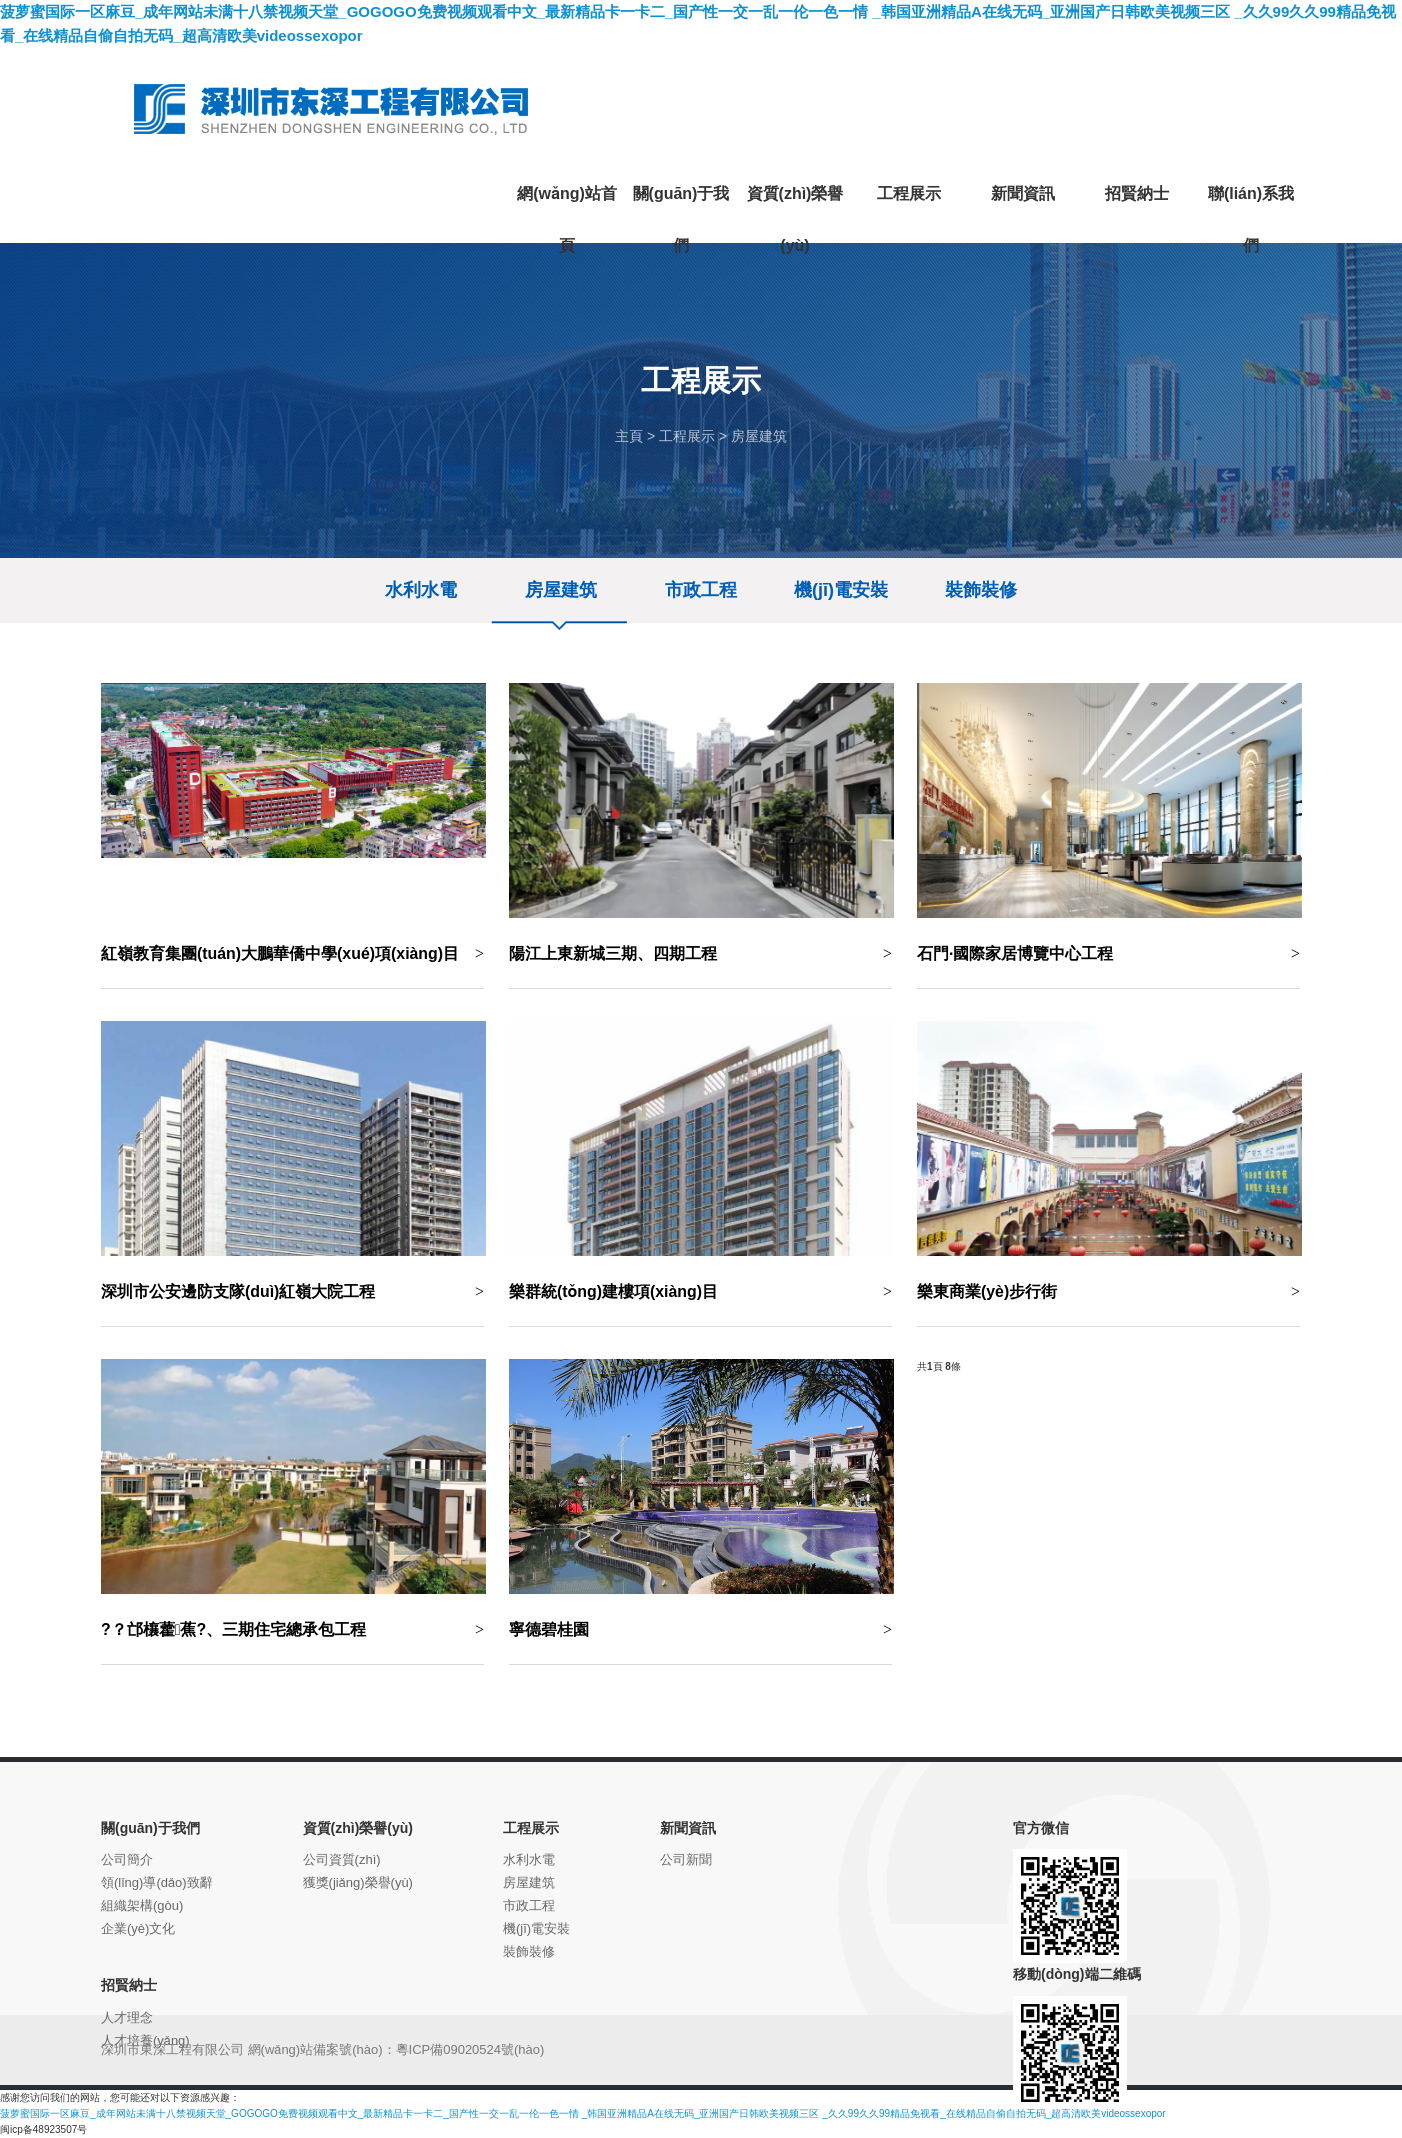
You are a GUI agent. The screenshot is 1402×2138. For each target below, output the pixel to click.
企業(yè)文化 (138, 1928)
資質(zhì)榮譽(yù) (358, 1828)
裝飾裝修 (981, 590)
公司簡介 (127, 1859)
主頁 (629, 436)
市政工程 (701, 590)
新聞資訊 (688, 1828)
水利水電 (421, 590)
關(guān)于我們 (150, 1828)
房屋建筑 (759, 436)
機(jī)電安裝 (841, 590)
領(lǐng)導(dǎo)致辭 (157, 1882)
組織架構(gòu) (142, 1905)
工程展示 (687, 436)
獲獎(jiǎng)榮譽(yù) (358, 1882)
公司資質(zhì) (342, 1859)
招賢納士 (129, 1985)
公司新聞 (686, 1859)
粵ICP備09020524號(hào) (470, 2049)
